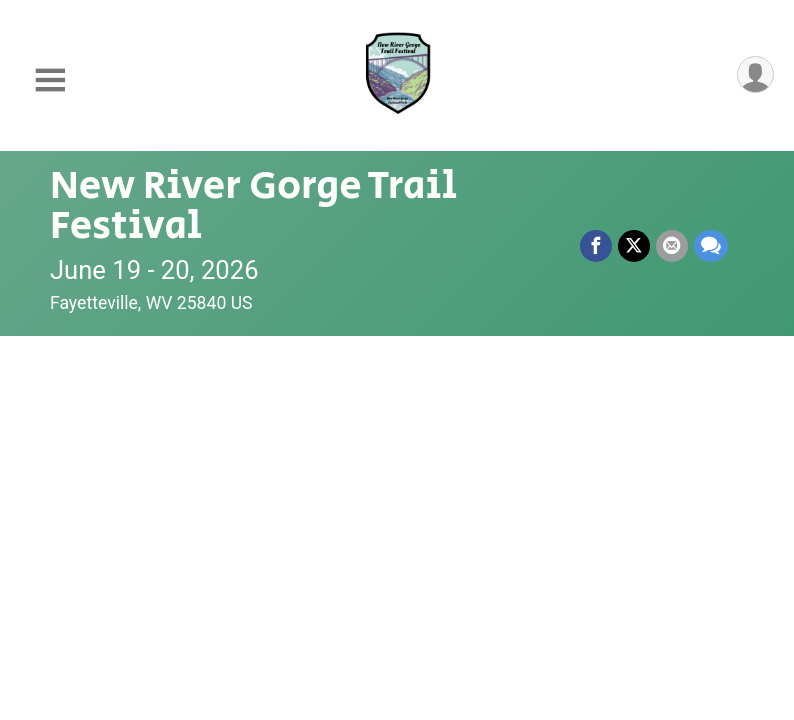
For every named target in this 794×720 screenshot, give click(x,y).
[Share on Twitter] (634, 246)
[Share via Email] (672, 246)
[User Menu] (755, 74)
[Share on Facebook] (596, 246)
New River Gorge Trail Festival (253, 206)
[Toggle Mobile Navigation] (50, 80)
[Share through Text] (711, 246)
